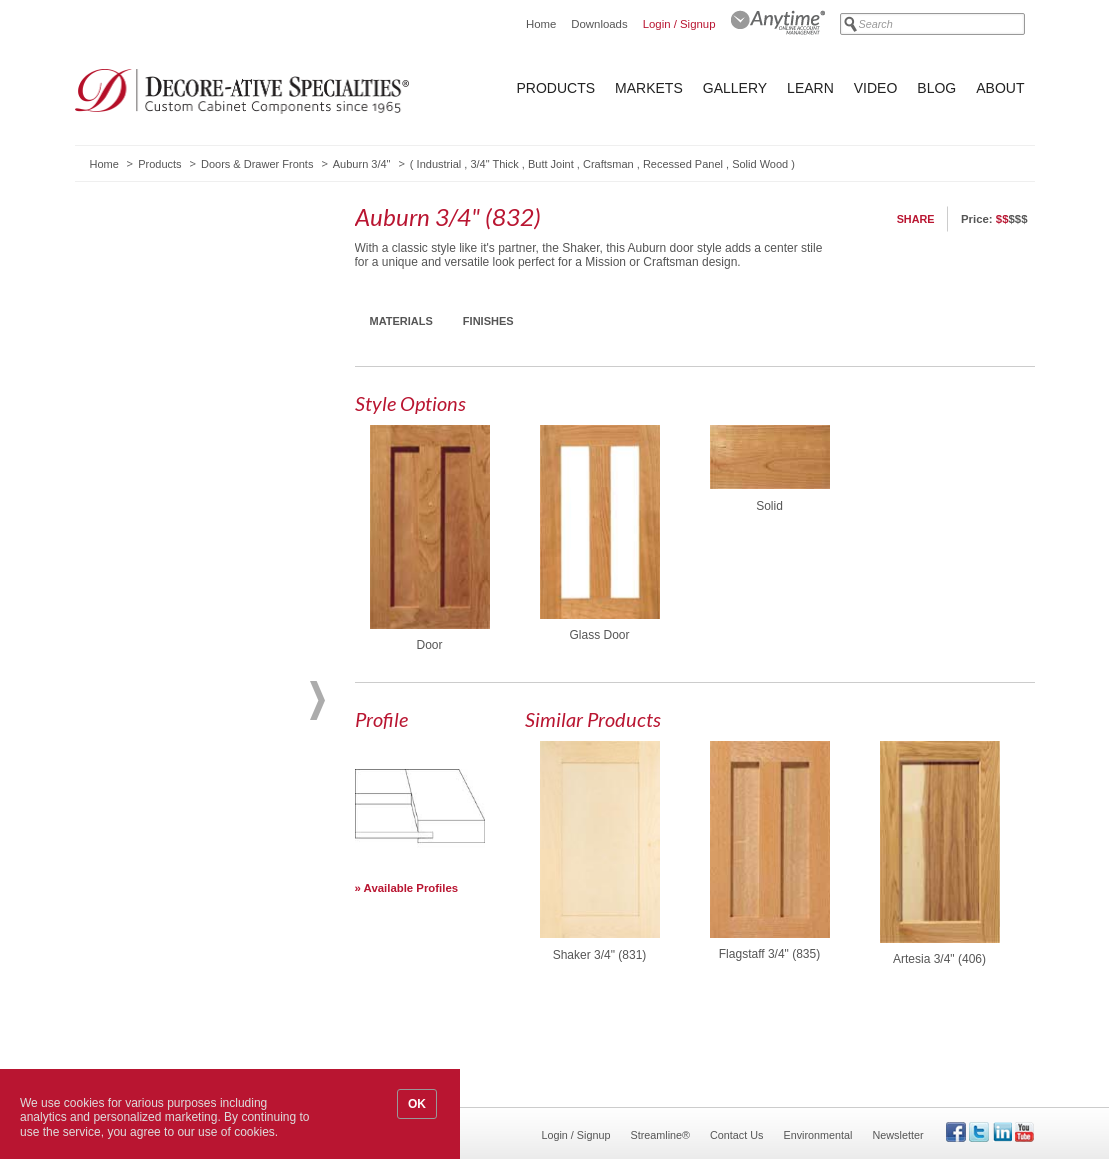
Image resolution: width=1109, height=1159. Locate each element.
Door (429, 645)
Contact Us (736, 1135)
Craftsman (608, 164)
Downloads (599, 24)
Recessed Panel (683, 164)
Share (916, 219)
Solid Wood (760, 164)
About (1000, 88)
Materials (401, 321)
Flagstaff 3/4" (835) (769, 954)
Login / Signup (679, 24)
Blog (936, 88)
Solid (769, 506)
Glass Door (599, 635)
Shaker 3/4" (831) (600, 955)
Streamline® (661, 1135)
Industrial (439, 164)
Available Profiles (411, 888)
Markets (649, 88)
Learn (810, 88)
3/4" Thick (494, 164)
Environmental (817, 1135)
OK (417, 1104)
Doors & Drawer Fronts (257, 164)
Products (556, 88)
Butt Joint (551, 164)
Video (876, 88)
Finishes (488, 321)
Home (541, 24)
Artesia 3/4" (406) (939, 959)
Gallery (735, 88)
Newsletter (897, 1135)
